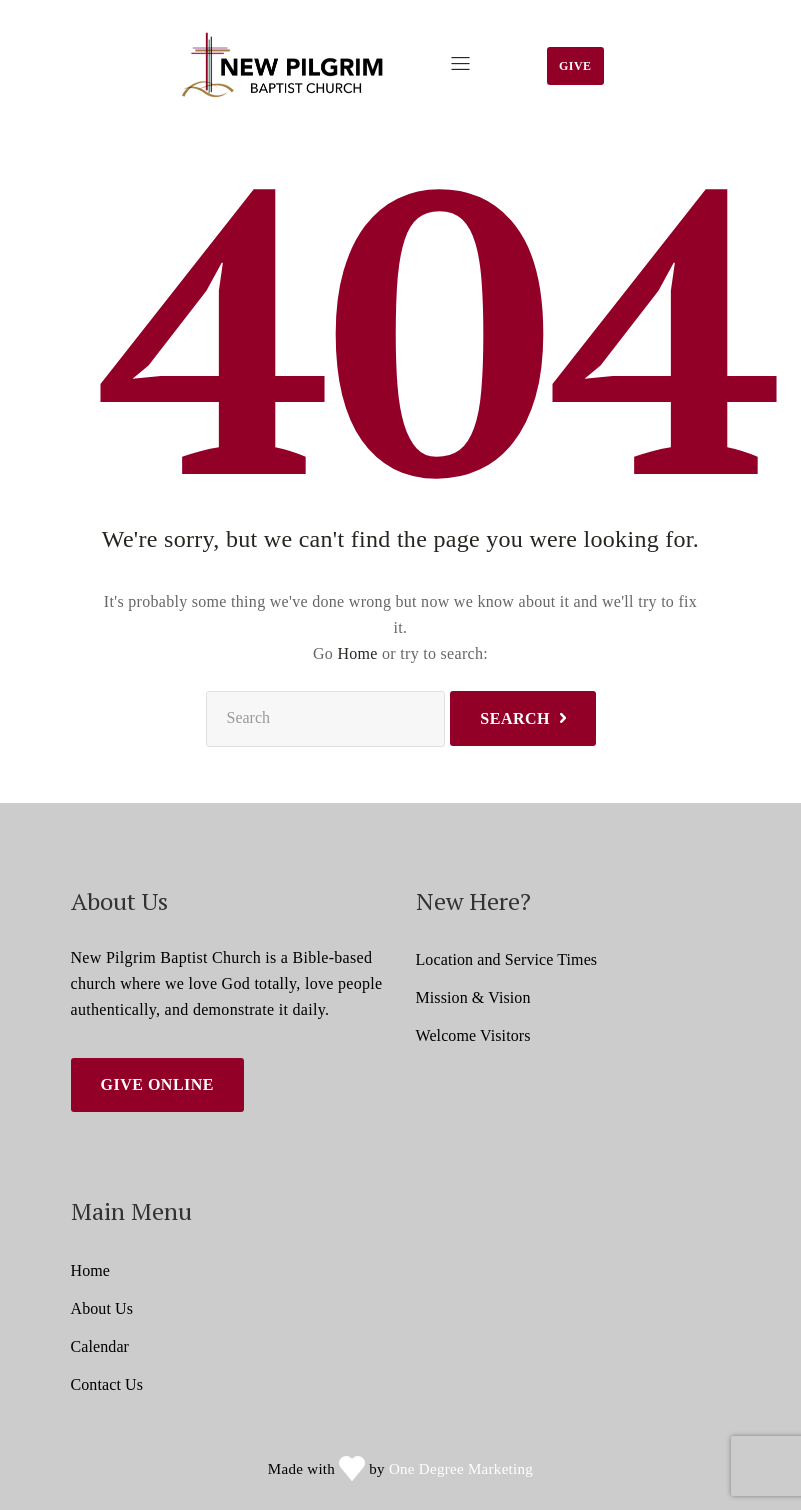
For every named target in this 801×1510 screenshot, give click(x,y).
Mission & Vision (473, 997)
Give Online (158, 1084)
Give (575, 66)
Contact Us (107, 1384)
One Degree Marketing (461, 1469)
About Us (102, 1308)
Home (357, 653)
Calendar (100, 1346)
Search (515, 718)
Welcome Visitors (473, 1035)
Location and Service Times (507, 959)
